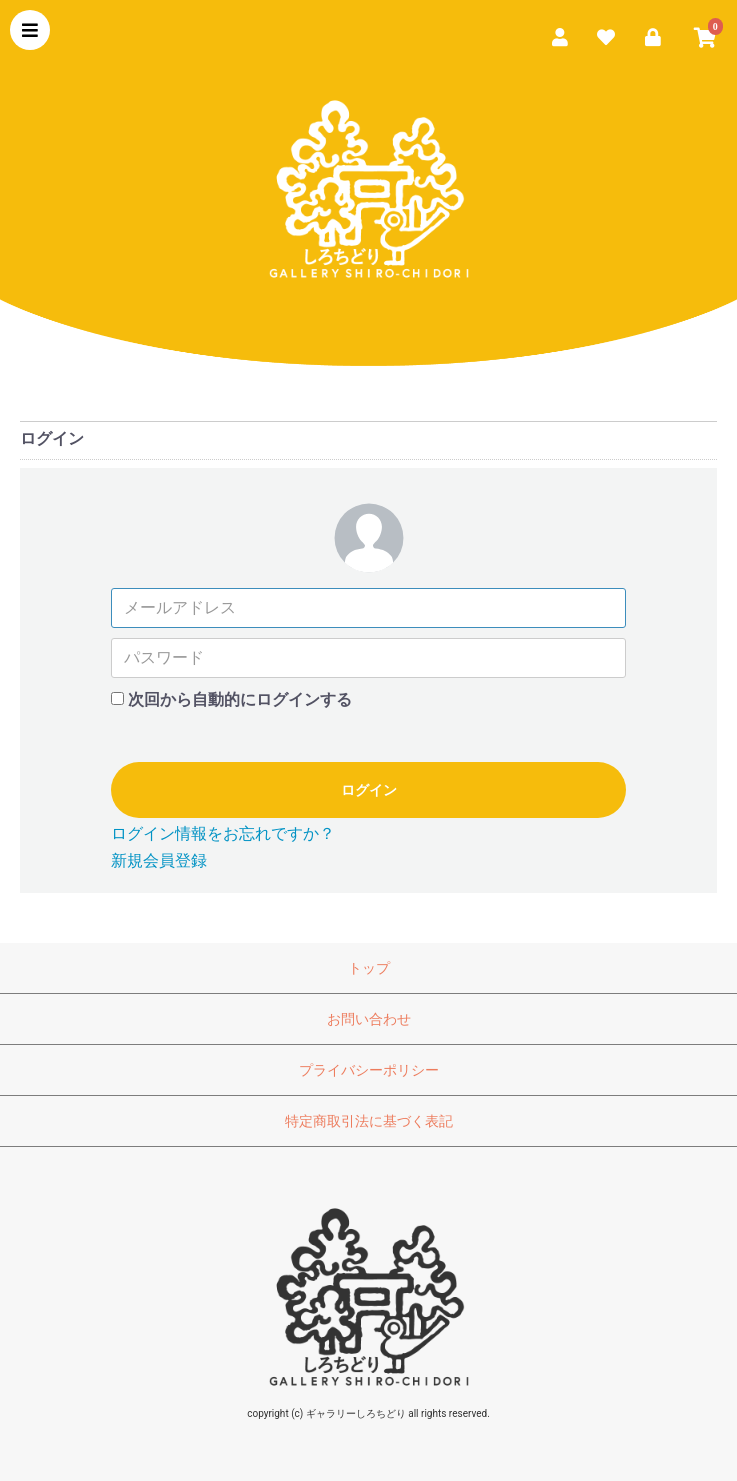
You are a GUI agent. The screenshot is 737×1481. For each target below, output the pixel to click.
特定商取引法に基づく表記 (369, 1121)
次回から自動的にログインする (240, 699)
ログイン (369, 790)
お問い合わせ (369, 1019)
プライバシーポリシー (369, 1070)
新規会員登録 (159, 860)
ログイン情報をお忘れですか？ (223, 833)
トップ (369, 968)
